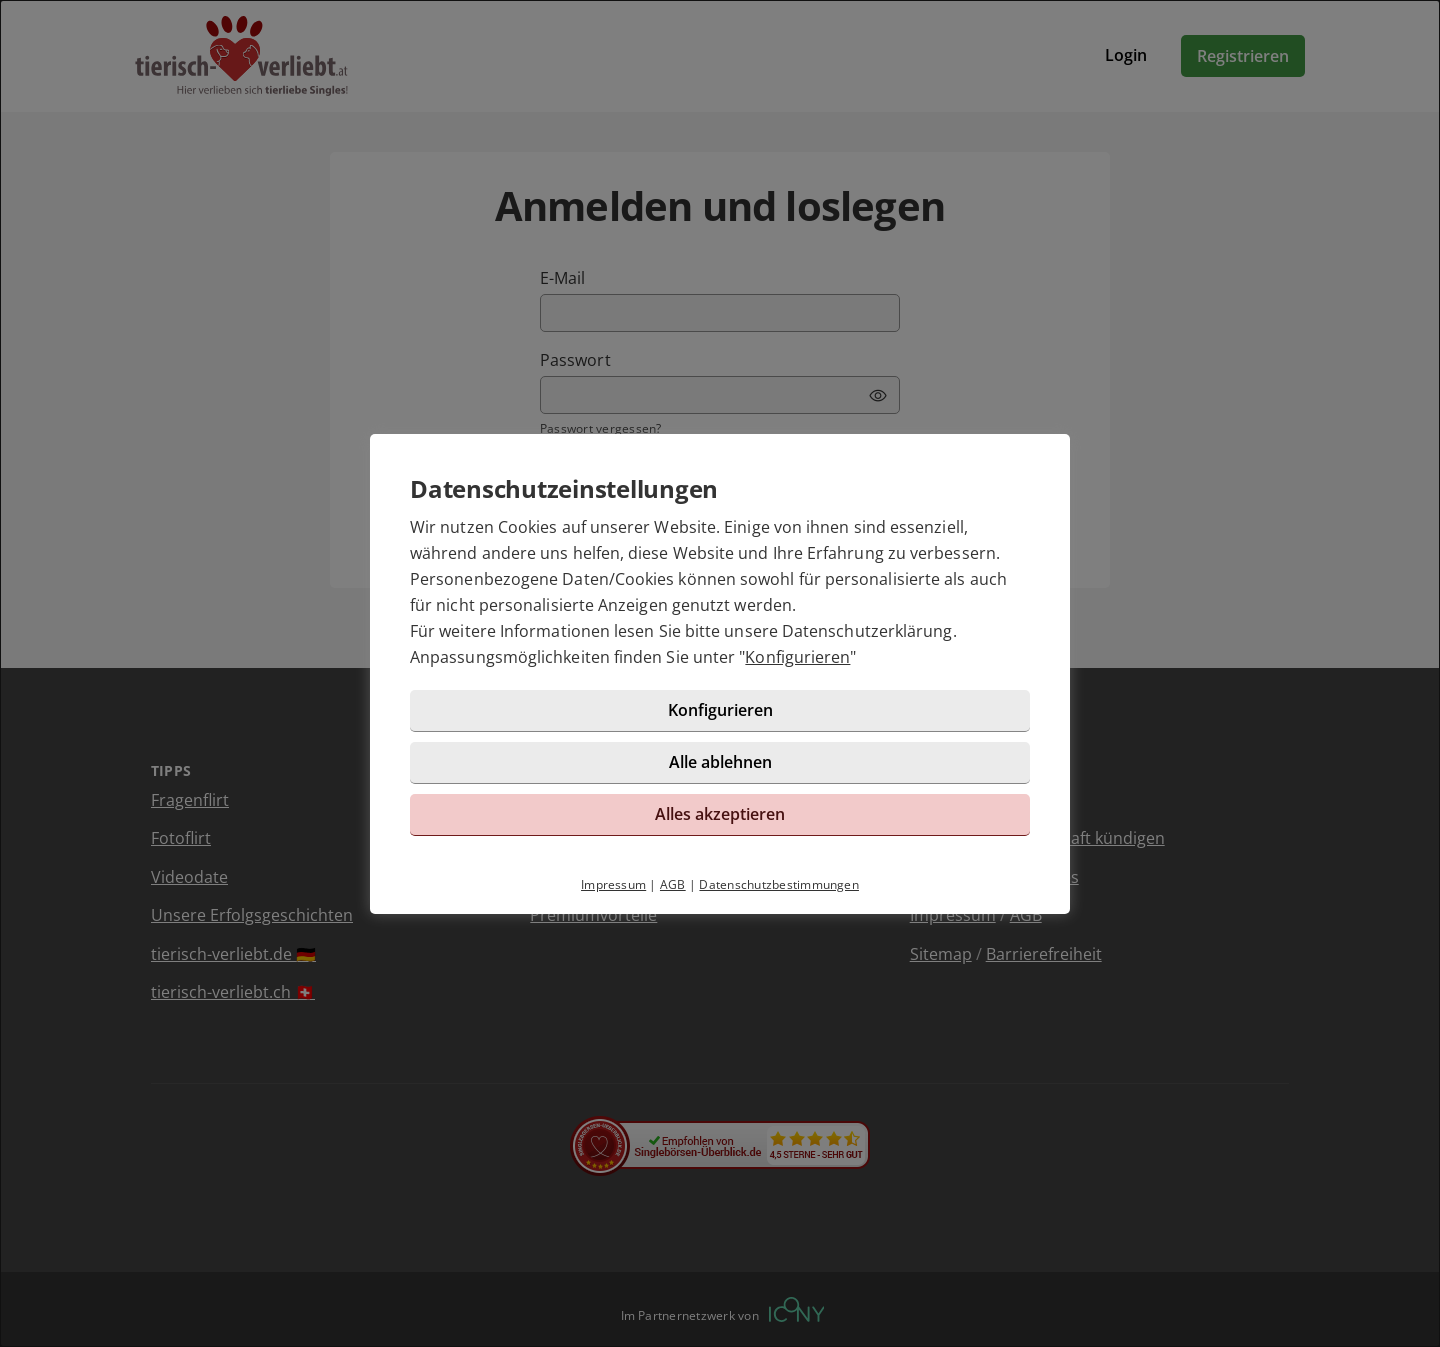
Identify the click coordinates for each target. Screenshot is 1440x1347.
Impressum (613, 884)
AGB (673, 884)
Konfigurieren (797, 657)
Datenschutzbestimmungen (779, 884)
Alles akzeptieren (720, 814)
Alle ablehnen (720, 762)
